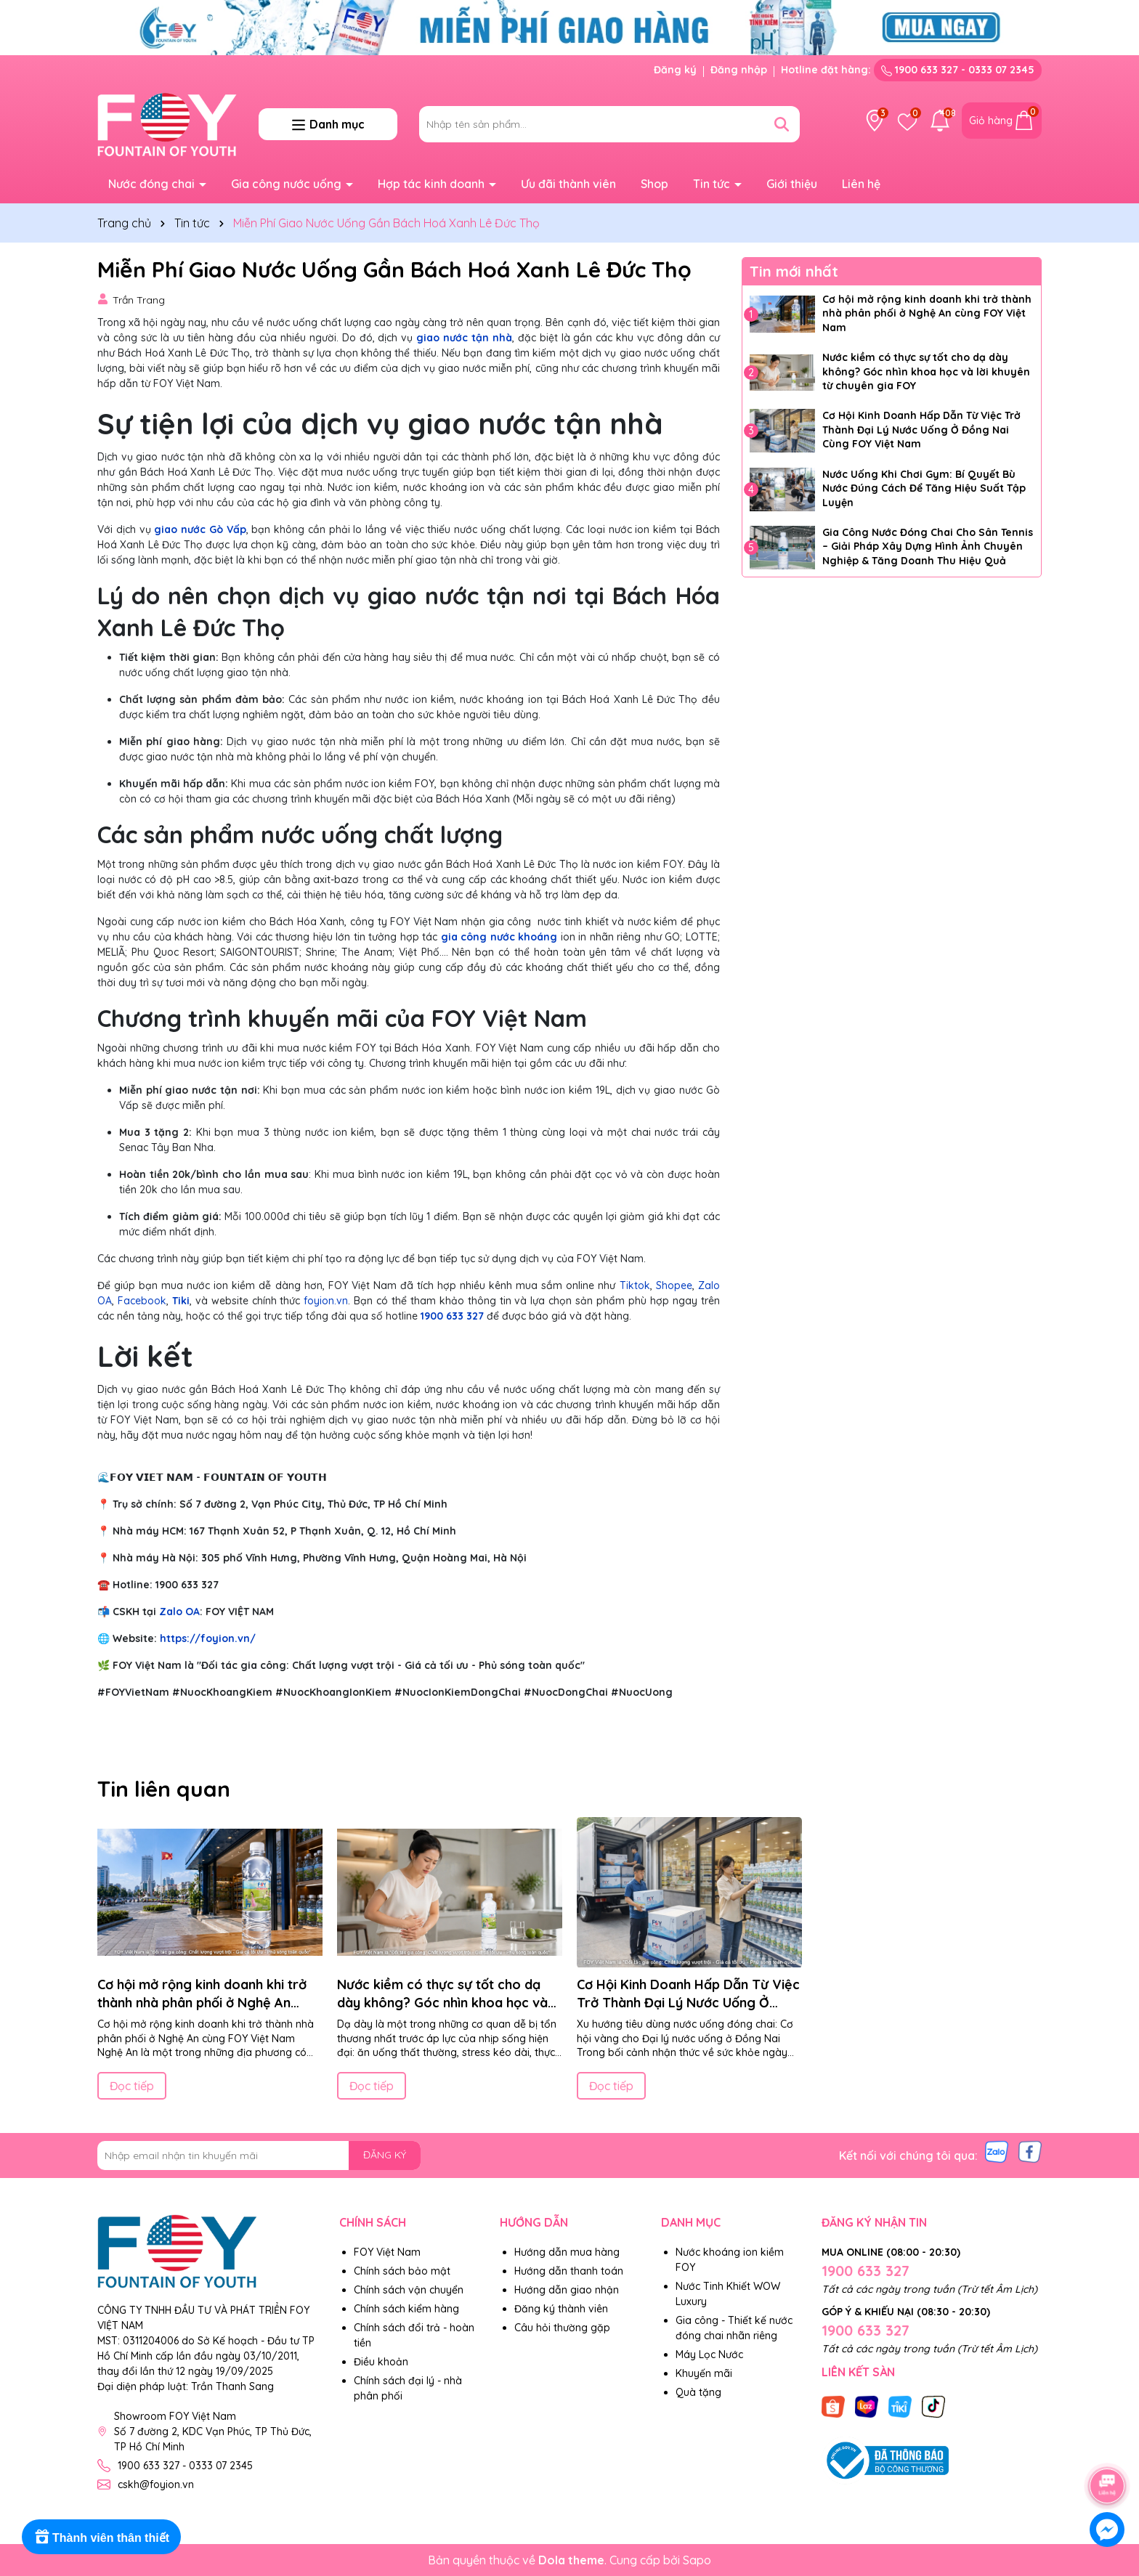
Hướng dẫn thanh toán (568, 2271)
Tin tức (713, 183)
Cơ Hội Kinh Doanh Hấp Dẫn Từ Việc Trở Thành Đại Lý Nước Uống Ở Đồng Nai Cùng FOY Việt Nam (921, 429)
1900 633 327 (452, 1315)
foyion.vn (326, 1300)
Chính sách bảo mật (402, 2271)
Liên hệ (861, 183)
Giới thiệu (791, 183)
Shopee (674, 1285)
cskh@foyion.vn (156, 2484)
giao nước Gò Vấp (200, 529)
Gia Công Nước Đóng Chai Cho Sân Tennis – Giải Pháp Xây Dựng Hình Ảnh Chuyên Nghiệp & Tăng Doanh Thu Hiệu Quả (927, 546)
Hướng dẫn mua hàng (567, 2252)
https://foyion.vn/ (208, 1638)
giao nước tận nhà (464, 337)
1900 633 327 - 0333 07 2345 (957, 69)
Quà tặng (698, 2392)
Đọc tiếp (132, 2086)
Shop (654, 183)
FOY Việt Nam (387, 2252)
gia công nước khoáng (499, 936)
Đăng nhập (738, 69)
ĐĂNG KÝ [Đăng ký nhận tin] (384, 2154)
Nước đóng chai (153, 183)
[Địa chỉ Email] (259, 2155)
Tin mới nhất (794, 271)
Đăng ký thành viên (561, 2308)
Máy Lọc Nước (709, 2354)
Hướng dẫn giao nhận (566, 2289)
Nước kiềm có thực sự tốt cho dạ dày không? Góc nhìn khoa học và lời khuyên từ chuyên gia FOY (926, 371)
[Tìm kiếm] (781, 124)
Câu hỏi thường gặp (562, 2327)
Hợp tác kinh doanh (432, 183)
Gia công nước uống (287, 183)
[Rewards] (101, 2536)
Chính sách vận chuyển (408, 2289)
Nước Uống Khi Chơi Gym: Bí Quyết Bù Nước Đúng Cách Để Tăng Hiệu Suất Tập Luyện (924, 488)
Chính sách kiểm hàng (406, 2308)
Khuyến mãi (704, 2373)
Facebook (142, 1300)
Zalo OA (179, 1611)
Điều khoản (381, 2361)
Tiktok (635, 1285)
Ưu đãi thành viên (568, 183)
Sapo (697, 2560)
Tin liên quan (163, 1789)
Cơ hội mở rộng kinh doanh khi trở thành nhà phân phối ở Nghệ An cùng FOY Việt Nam (926, 313)
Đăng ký (675, 69)
